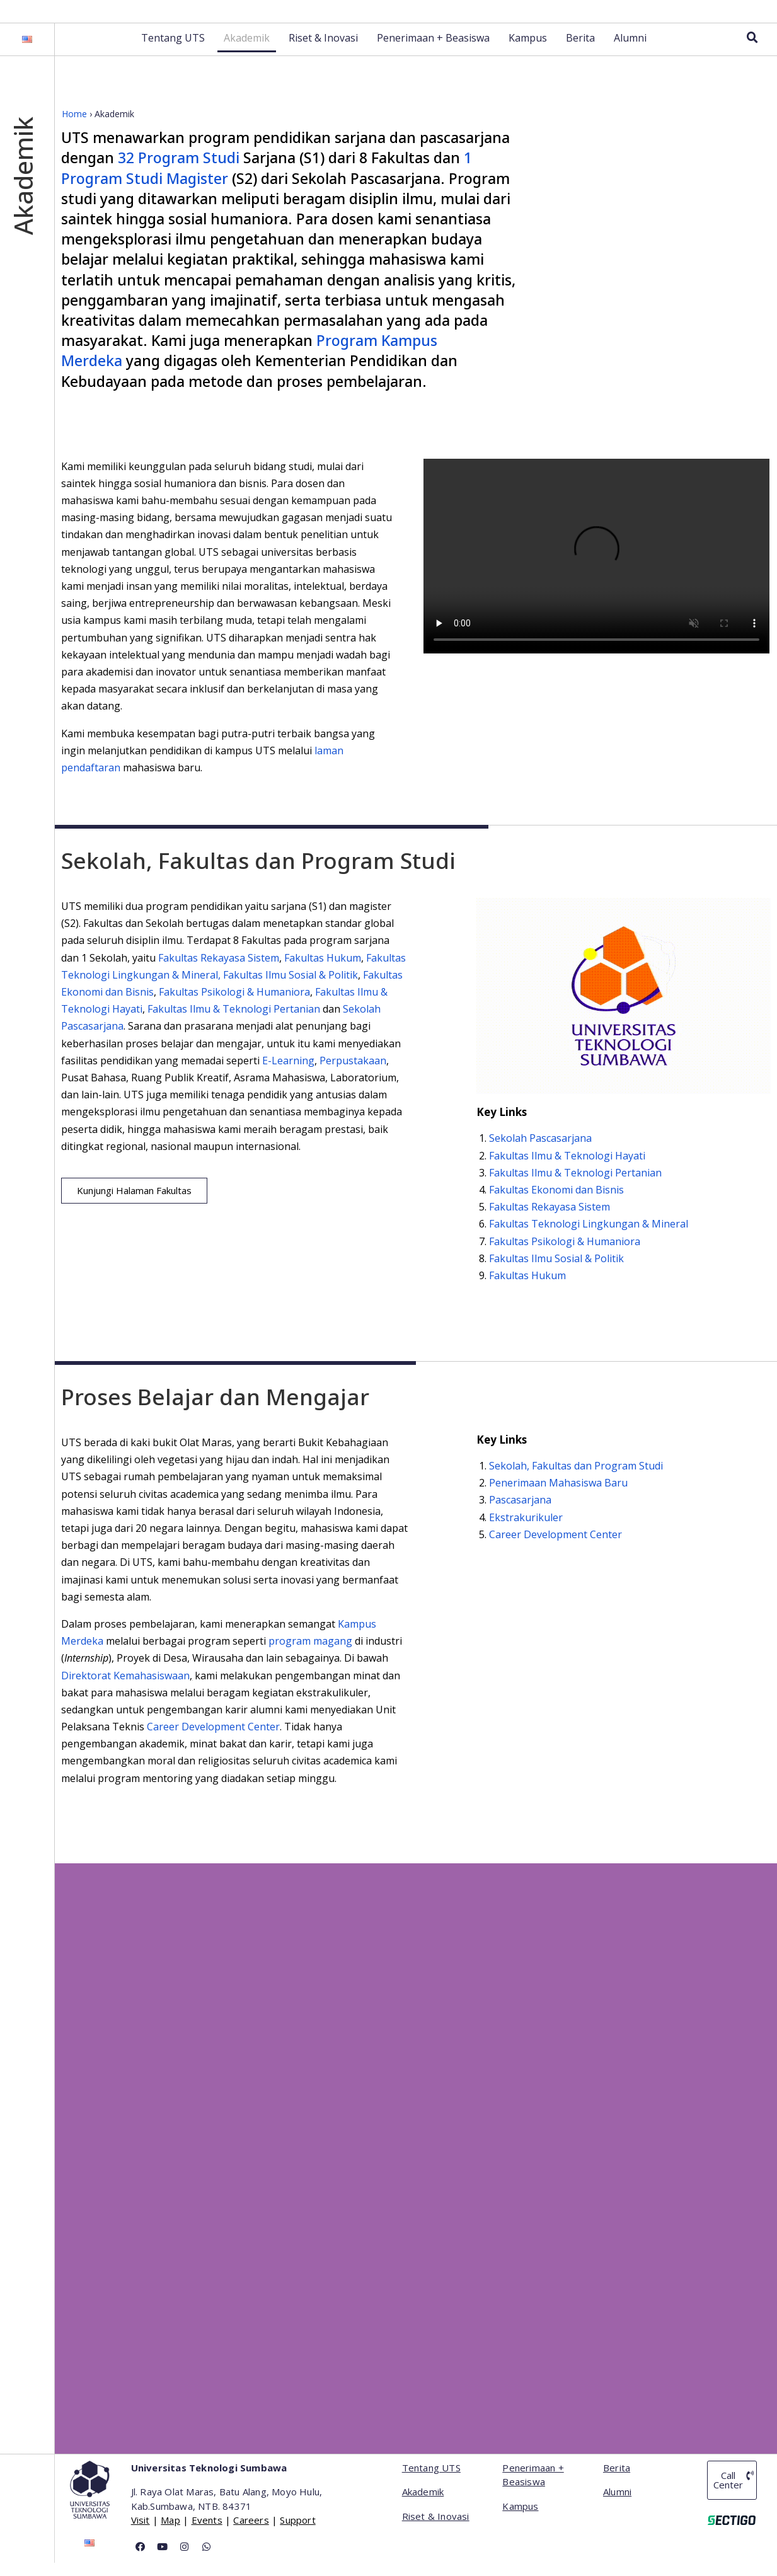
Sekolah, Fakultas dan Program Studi (576, 1479)
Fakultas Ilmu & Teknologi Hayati (567, 1169)
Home (74, 127)
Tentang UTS (173, 51)
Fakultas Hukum (322, 971)
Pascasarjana (520, 1514)
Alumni (630, 51)
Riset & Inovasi (323, 51)
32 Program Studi (178, 171)
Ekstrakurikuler (526, 1531)
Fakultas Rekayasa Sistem (218, 971)
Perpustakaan (352, 1074)
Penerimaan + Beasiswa (433, 51)
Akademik (247, 51)
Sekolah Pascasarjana (540, 1152)
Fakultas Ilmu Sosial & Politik (290, 988)
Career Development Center (213, 1740)
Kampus (528, 51)
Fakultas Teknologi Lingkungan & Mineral (588, 1238)
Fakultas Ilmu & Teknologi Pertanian (235, 1022)
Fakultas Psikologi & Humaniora (234, 1005)
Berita (580, 51)
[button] (134, 1204)
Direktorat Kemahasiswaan (125, 1689)
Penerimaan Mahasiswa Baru (558, 1496)
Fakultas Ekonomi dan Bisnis (556, 1203)
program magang (310, 1654)
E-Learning (288, 1074)
